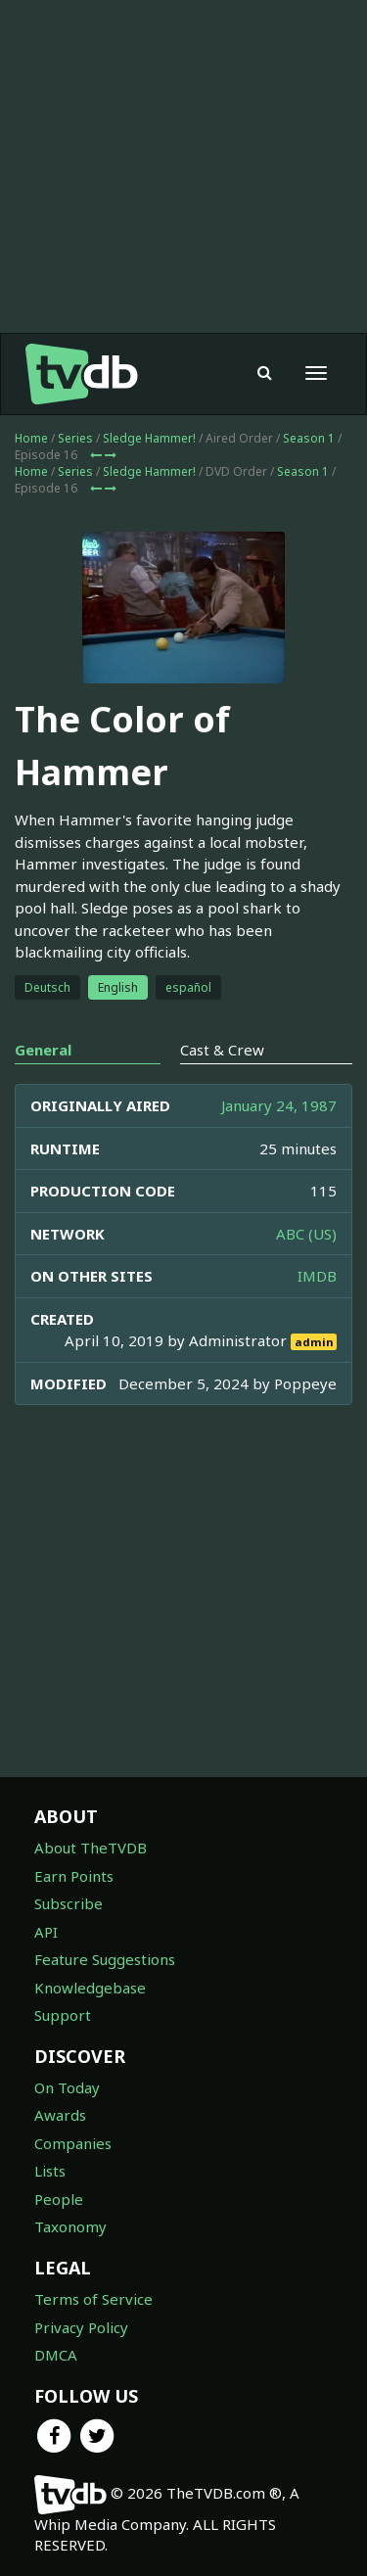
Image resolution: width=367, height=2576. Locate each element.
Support (62, 2015)
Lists (50, 2170)
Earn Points (74, 1876)
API (46, 1932)
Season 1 (309, 438)
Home (31, 438)
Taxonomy (70, 2226)
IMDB (317, 1276)
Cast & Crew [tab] (222, 1049)
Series (75, 438)
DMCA (55, 2355)
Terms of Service (93, 2299)
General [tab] (43, 1049)
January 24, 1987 (279, 1105)
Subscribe (68, 1903)
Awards (60, 2115)
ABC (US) (306, 1233)
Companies (73, 2143)
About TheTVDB (90, 1847)
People (58, 2199)
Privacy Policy (81, 2327)
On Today (67, 2087)
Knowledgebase (90, 1987)
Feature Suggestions (104, 1959)
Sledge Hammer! (149, 438)
